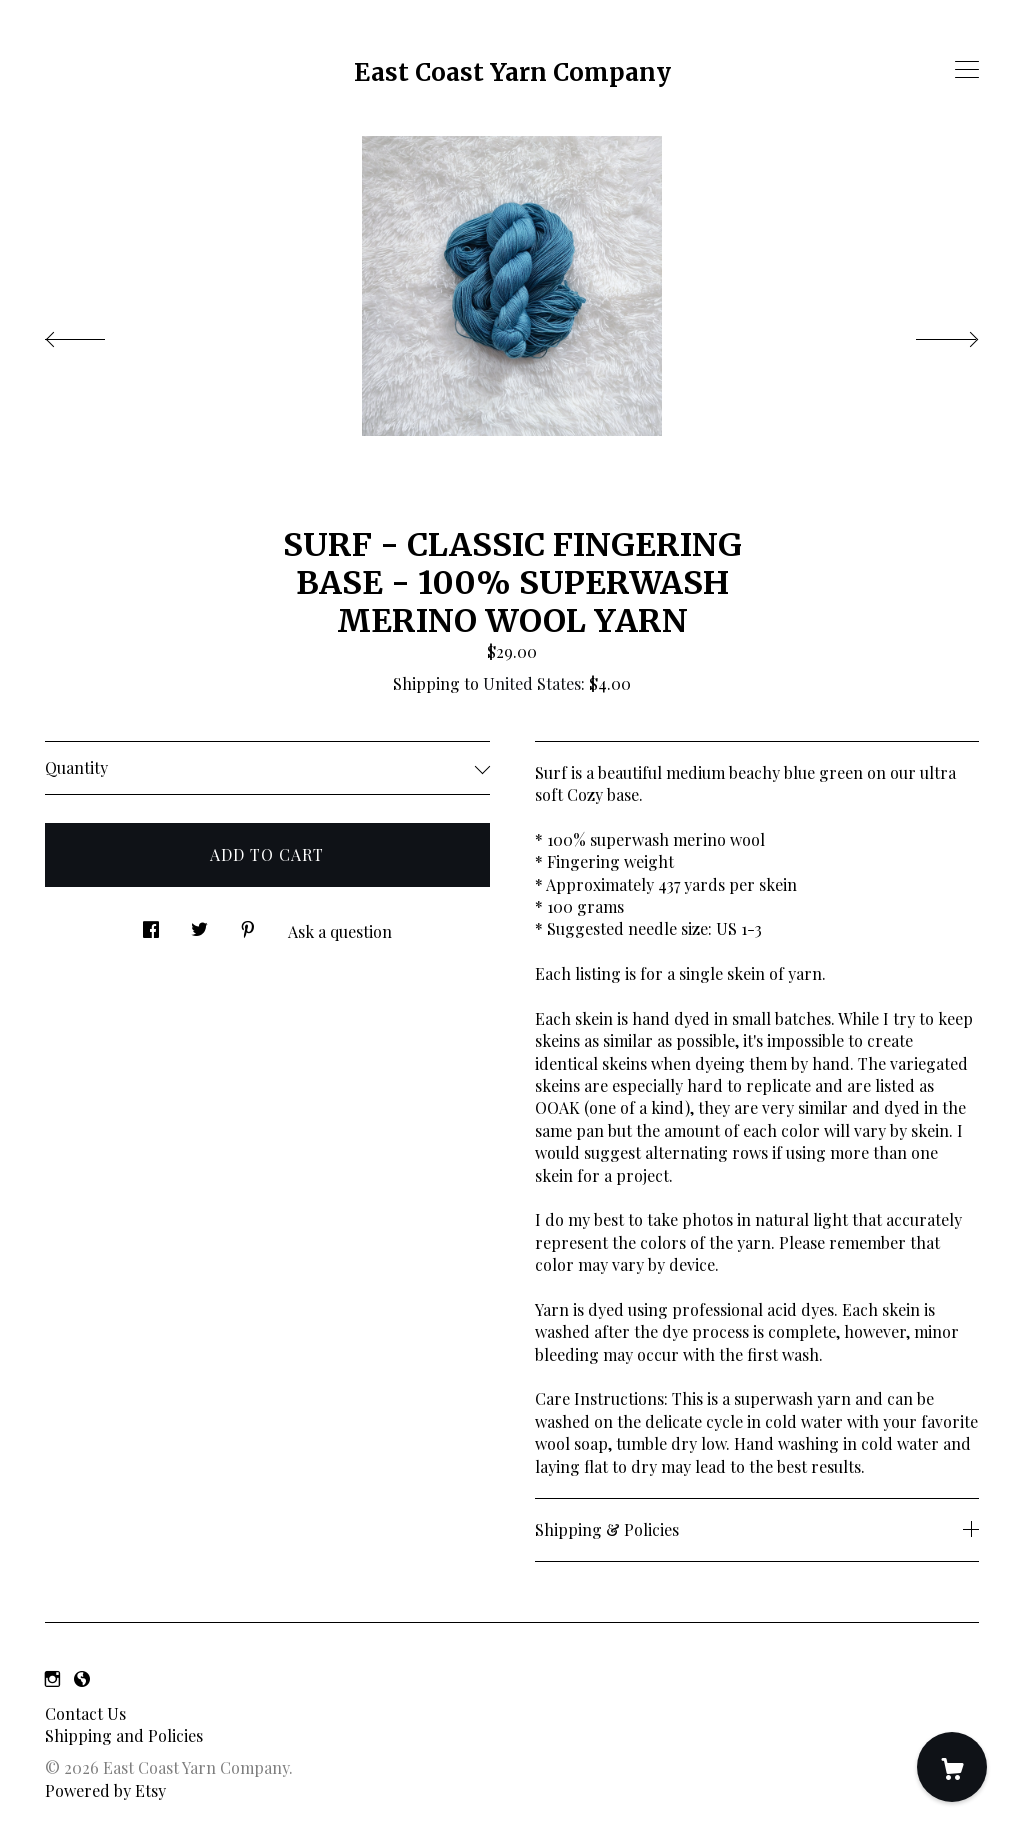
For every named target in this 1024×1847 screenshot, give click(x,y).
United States (532, 683)
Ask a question (340, 931)
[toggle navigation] (967, 70)
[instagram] (52, 1678)
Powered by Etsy (105, 1790)
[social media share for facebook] (151, 923)
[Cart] (952, 1767)
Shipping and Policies (124, 1735)
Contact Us (85, 1713)
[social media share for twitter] (199, 923)
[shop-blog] (82, 1678)
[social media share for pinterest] (248, 923)
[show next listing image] (929, 334)
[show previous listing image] (95, 334)
